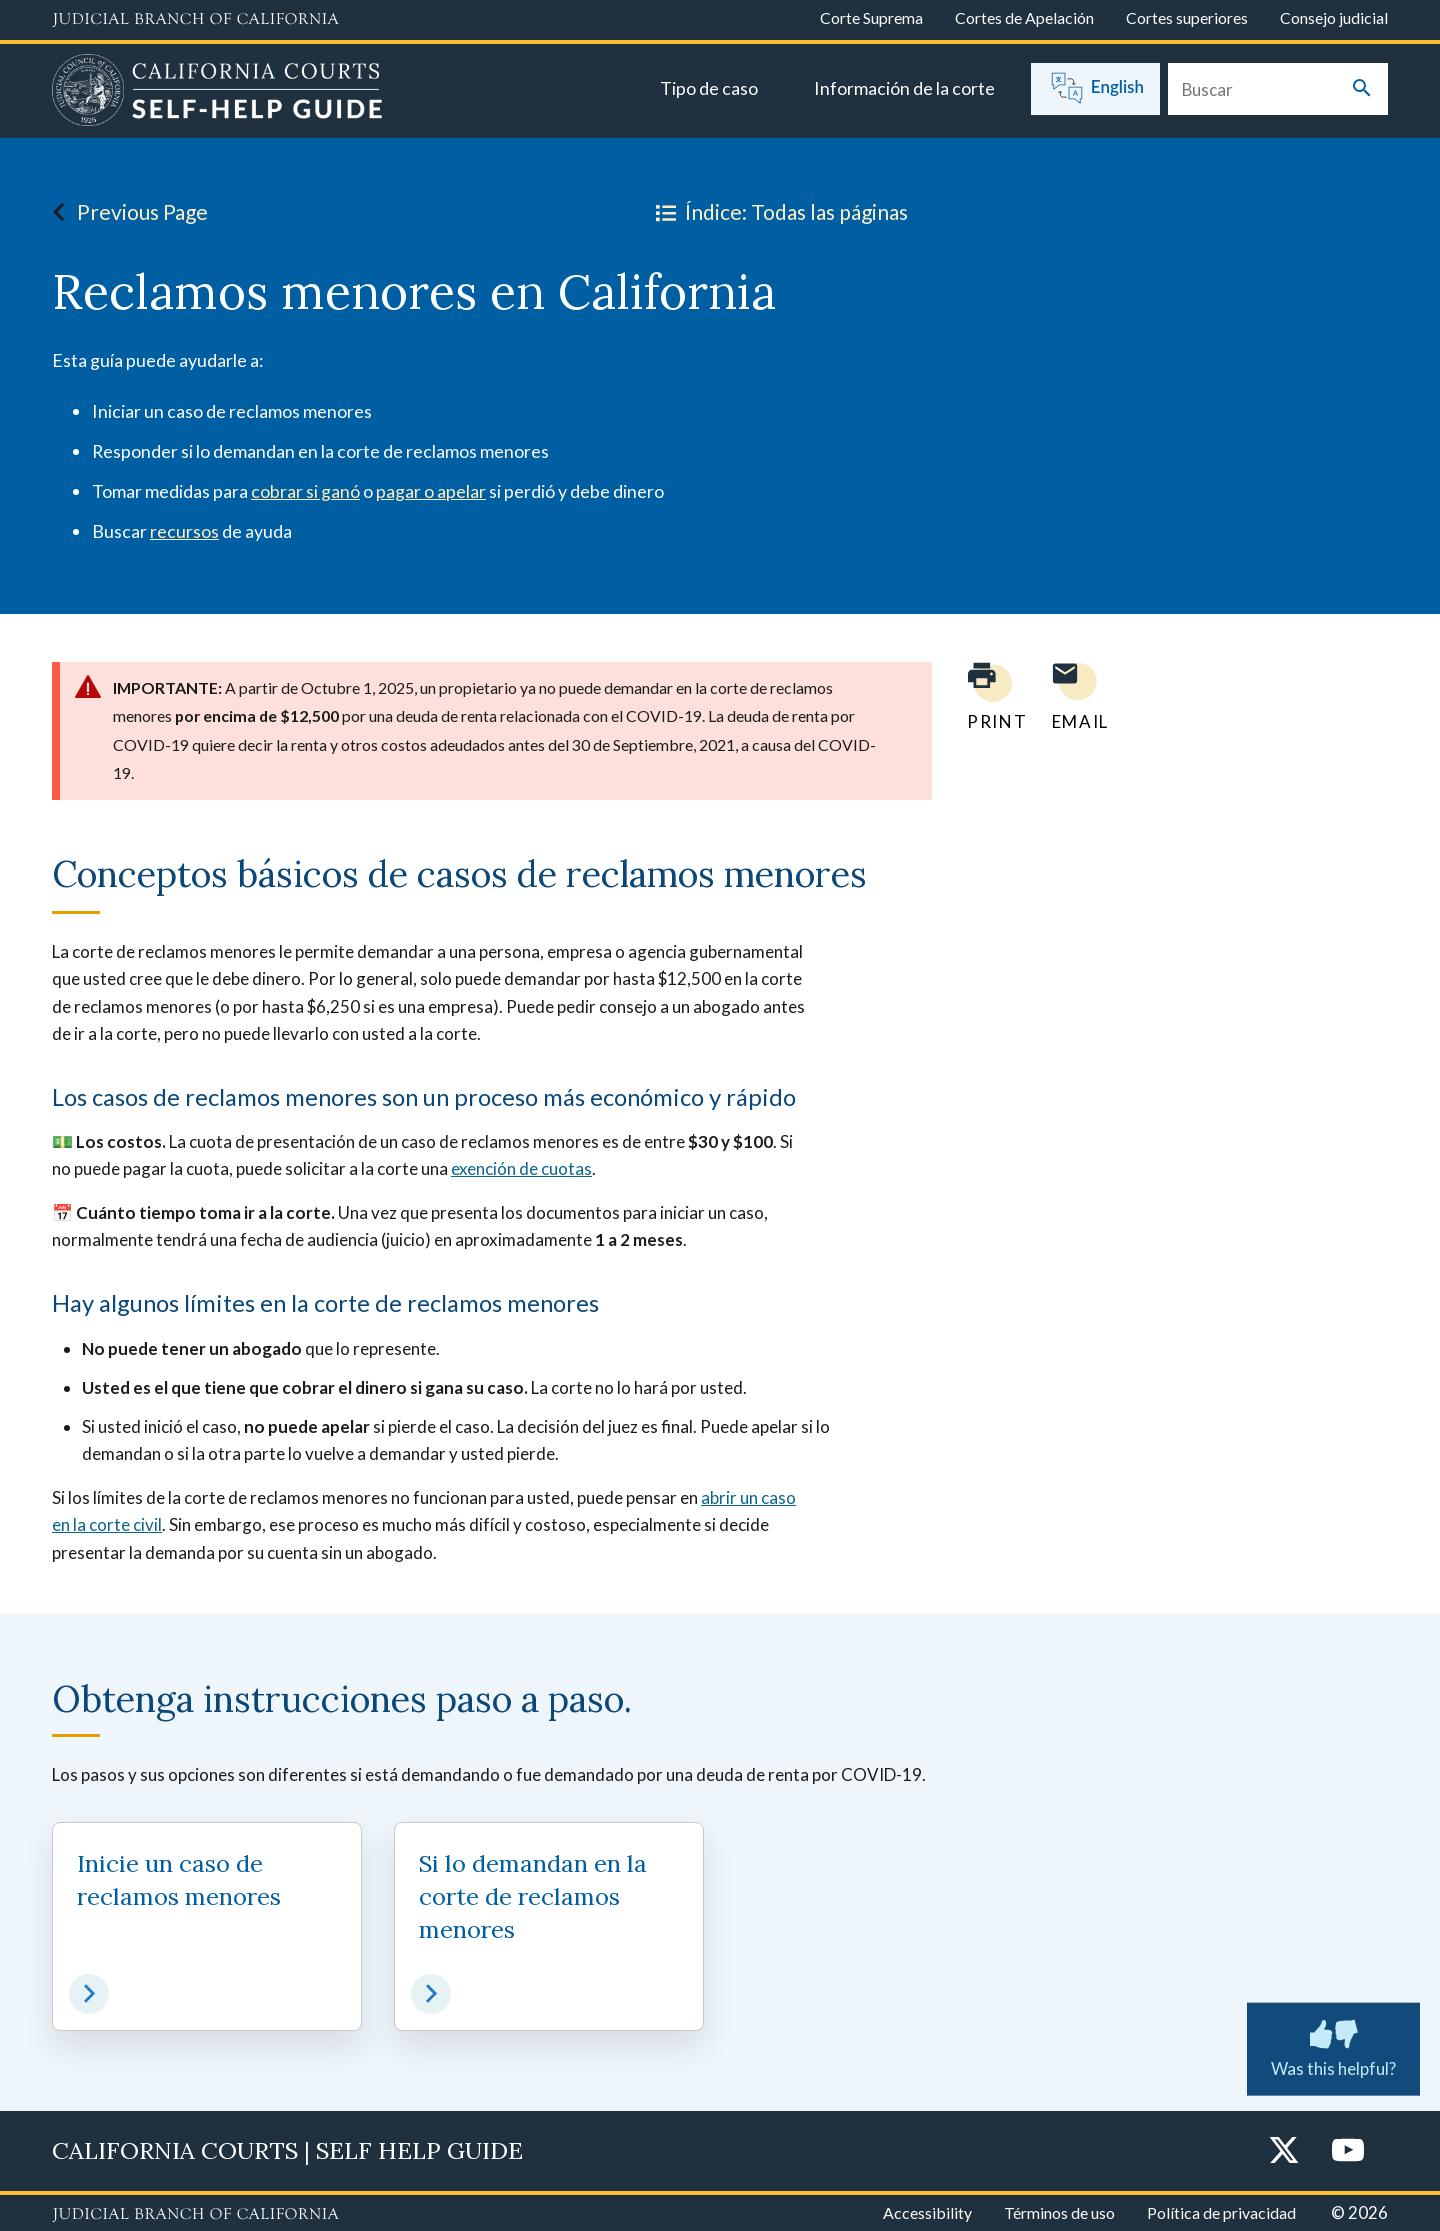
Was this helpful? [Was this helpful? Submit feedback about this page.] (1333, 2045)
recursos (184, 531)
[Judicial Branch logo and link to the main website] (195, 20)
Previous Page (124, 212)
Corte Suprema (871, 17)
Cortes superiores (1187, 17)
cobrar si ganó (305, 491)
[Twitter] (1284, 2151)
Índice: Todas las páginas (778, 212)
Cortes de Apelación (1024, 17)
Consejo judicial (1334, 17)
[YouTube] (1348, 2151)
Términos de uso (1059, 2212)
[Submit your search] (1362, 89)
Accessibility (927, 2212)
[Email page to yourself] (1075, 696)
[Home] (217, 93)
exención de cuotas (521, 1168)
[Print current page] (985, 696)
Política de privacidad (1221, 2212)
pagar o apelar (431, 491)
